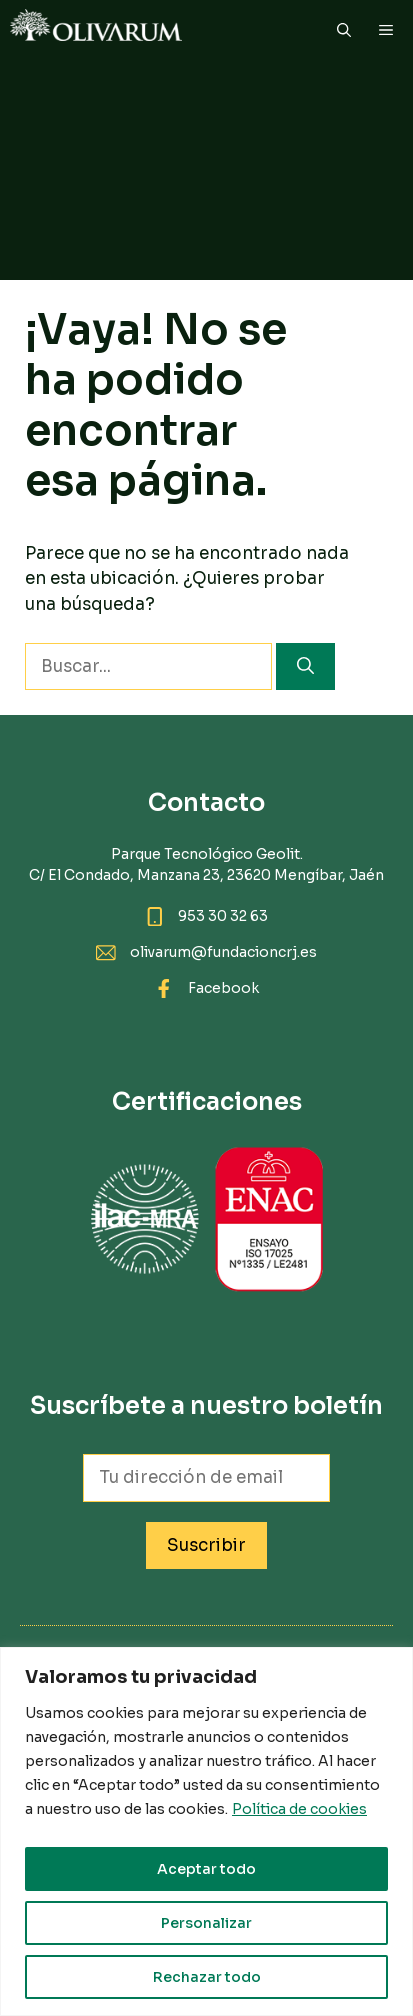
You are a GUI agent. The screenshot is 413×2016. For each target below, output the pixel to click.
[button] (344, 30)
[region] (206, 1831)
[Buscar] (305, 667)
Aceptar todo (206, 1869)
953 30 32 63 (223, 916)
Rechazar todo (207, 1977)
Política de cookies (299, 1809)
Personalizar (206, 1923)
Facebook (223, 988)
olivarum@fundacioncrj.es (223, 952)
